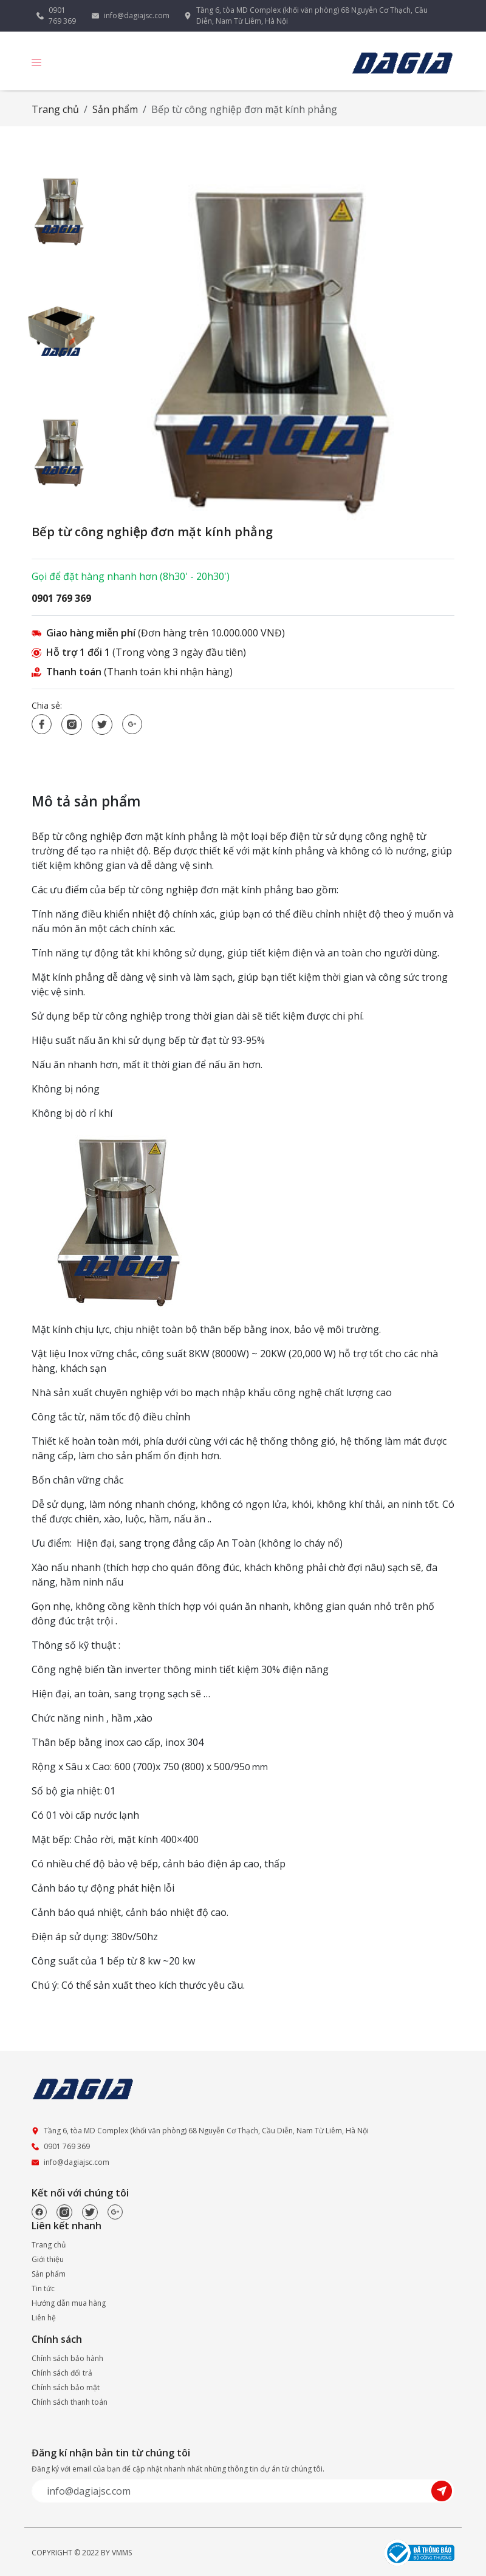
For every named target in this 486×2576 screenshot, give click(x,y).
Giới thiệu (48, 2259)
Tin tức (43, 2288)
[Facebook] (39, 2212)
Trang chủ (55, 109)
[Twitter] (90, 2212)
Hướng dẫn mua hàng (69, 2303)
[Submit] (442, 2489)
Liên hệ (44, 2317)
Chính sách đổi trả (62, 2373)
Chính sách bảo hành (67, 2358)
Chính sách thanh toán (70, 2402)
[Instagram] (64, 2212)
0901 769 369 (62, 15)
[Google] (115, 2212)
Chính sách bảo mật (66, 2387)
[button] (36, 62)
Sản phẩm (115, 109)
